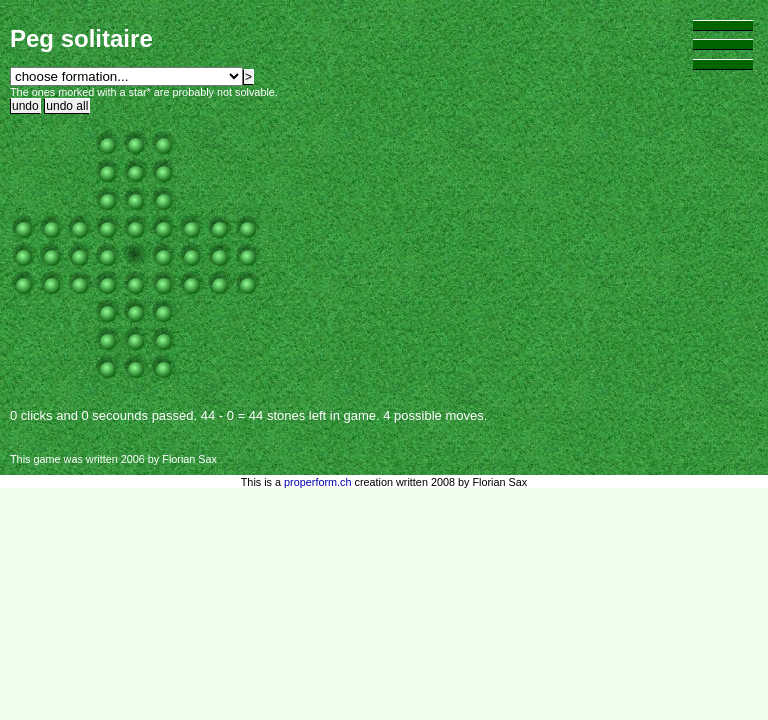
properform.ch (317, 482)
